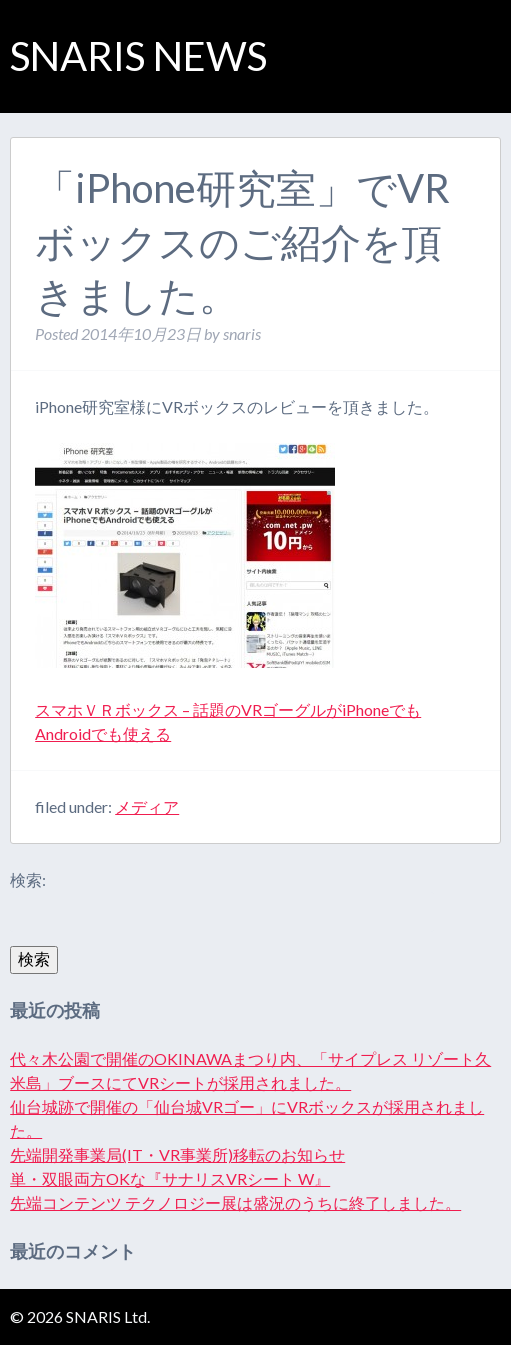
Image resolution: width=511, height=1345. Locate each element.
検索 (34, 958)
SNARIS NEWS (138, 56)
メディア (147, 806)
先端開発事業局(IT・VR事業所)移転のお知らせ (177, 1154)
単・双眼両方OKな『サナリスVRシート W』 (170, 1178)
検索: (28, 879)
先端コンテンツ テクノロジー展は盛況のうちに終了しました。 (235, 1202)
